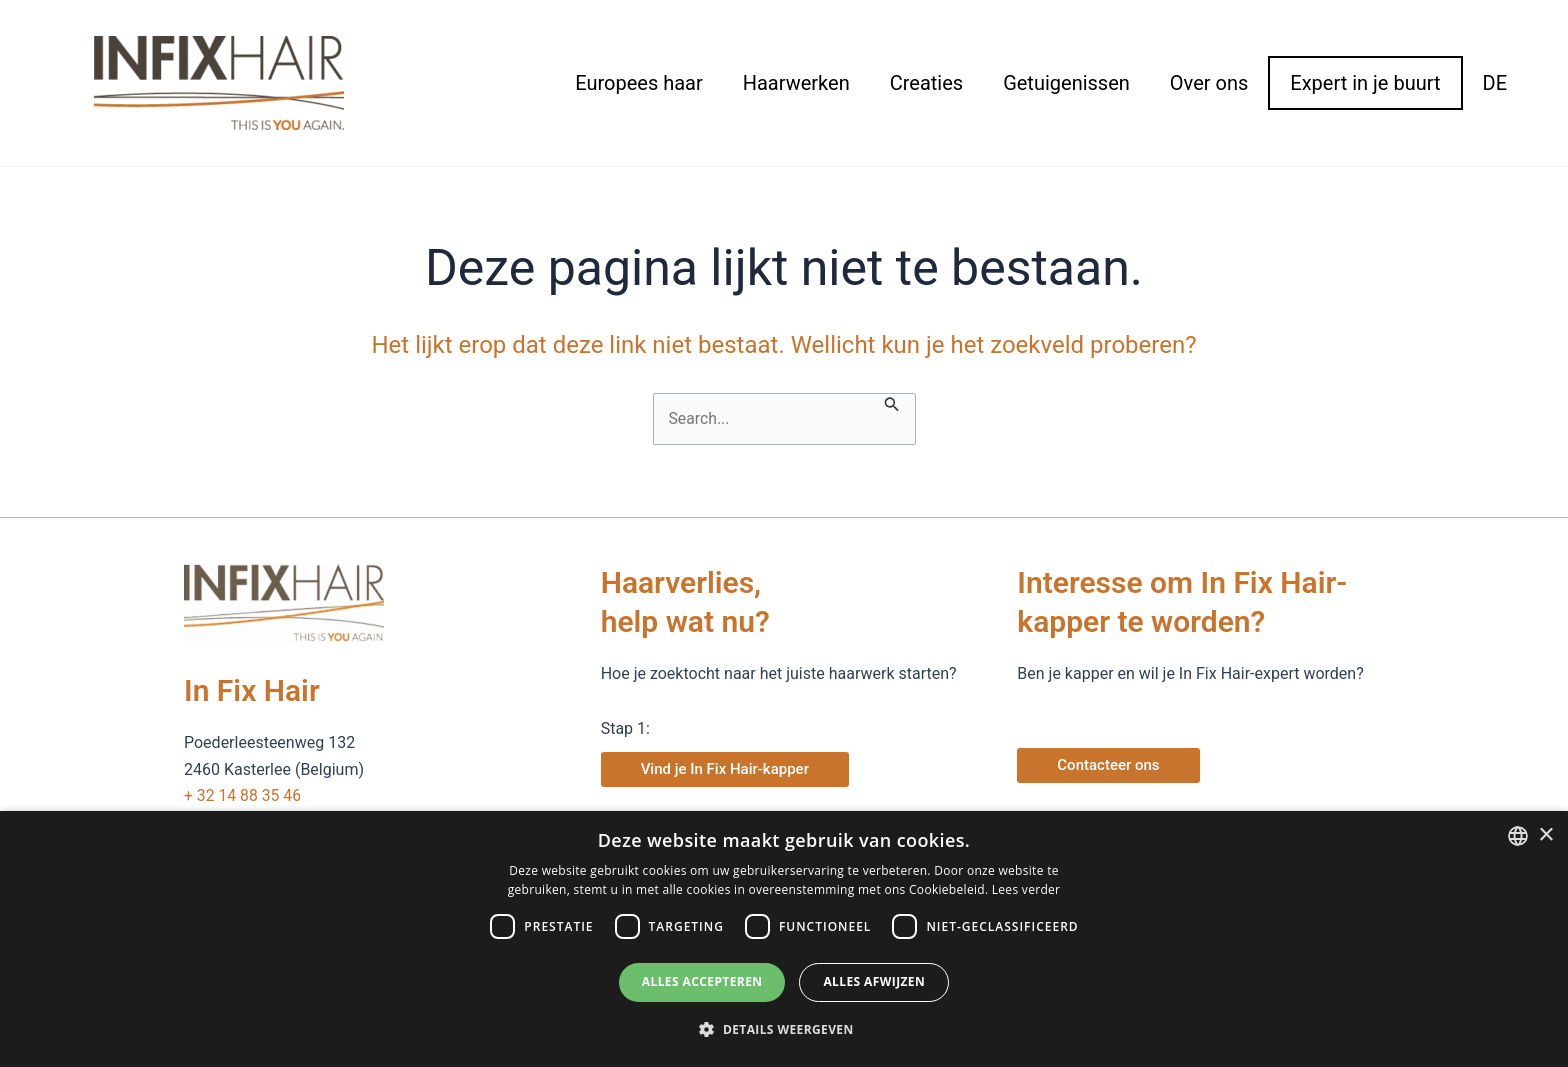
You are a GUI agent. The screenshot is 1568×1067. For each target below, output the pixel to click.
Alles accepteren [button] (702, 981)
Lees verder (1026, 889)
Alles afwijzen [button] (874, 981)
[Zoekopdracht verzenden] (893, 402)
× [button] (1545, 835)
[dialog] (784, 939)
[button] (783, 1030)
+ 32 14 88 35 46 (243, 795)
